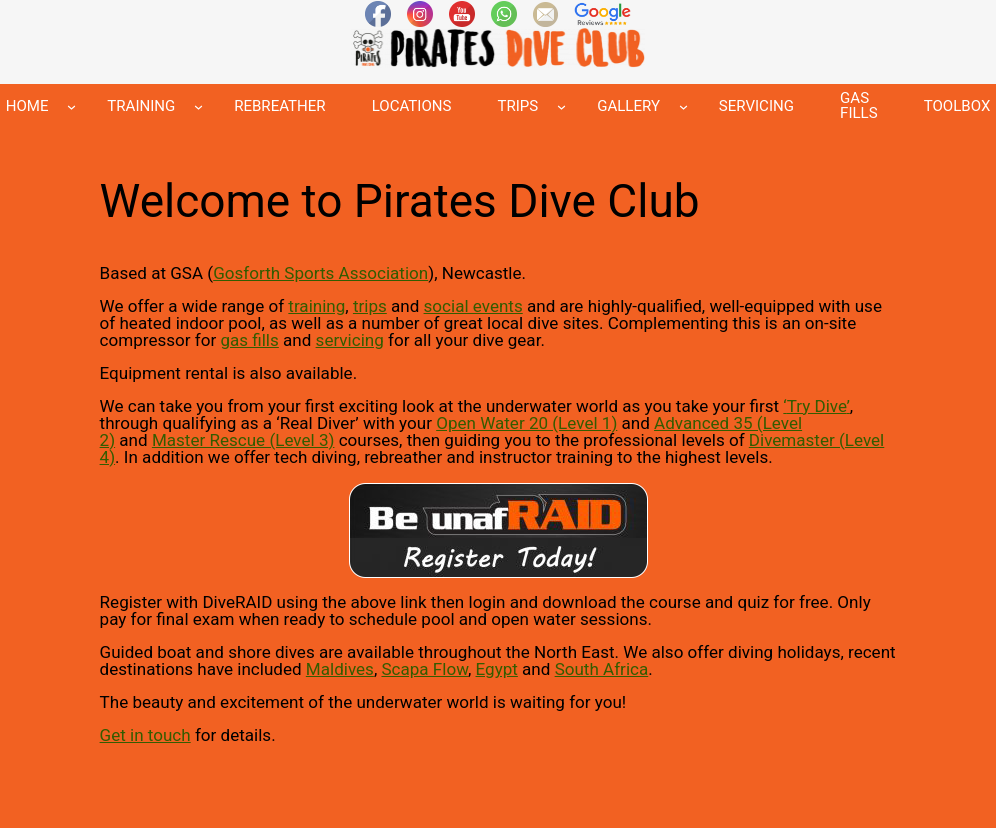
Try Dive (817, 406)
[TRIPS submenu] (561, 106)
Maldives (340, 669)
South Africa (602, 669)
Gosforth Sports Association (320, 273)
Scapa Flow (424, 669)
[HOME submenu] (71, 106)
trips (370, 306)
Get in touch (145, 735)
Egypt (497, 669)
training (316, 306)
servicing (350, 340)
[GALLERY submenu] (683, 106)
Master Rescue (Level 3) (243, 440)
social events (473, 306)
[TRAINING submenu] (198, 106)
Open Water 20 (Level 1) (526, 423)
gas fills (249, 340)
